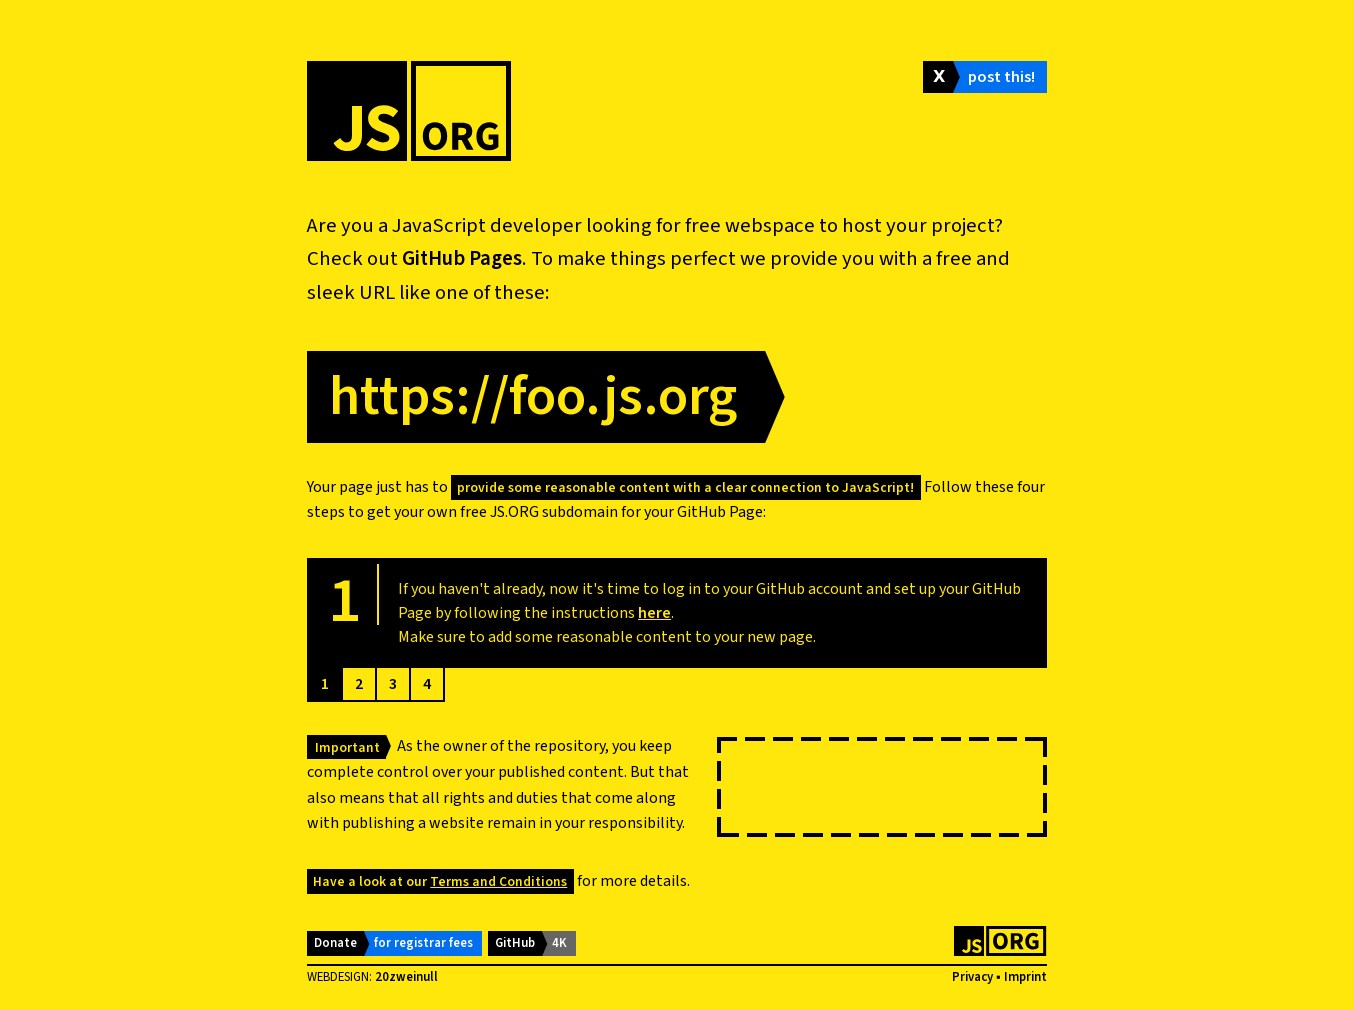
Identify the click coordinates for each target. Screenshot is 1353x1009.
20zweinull (406, 977)
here (654, 613)
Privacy (972, 977)
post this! (1001, 77)
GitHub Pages (462, 258)
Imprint (1025, 977)
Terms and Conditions (498, 881)
